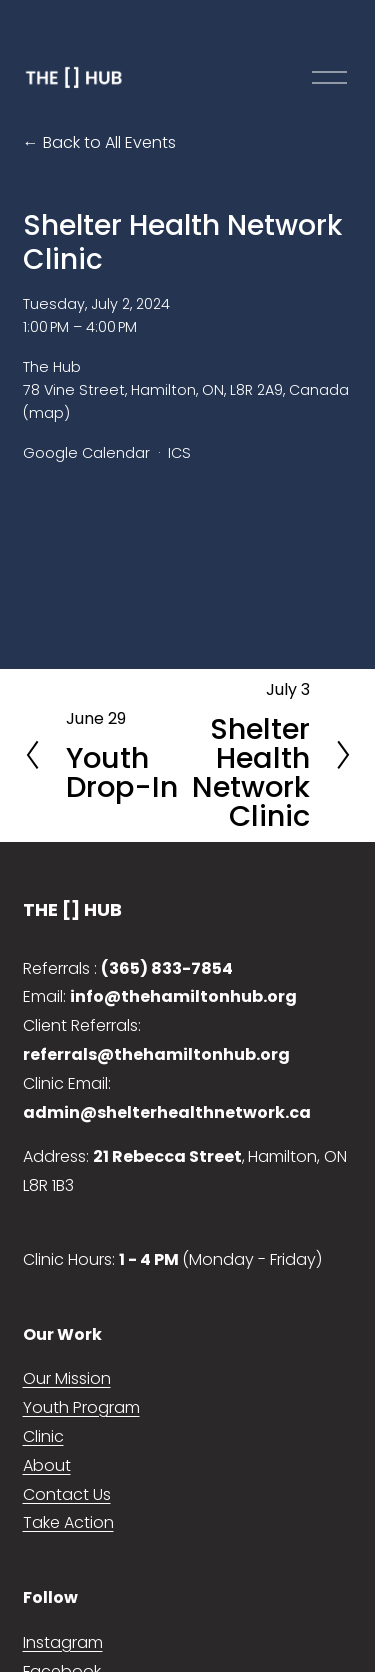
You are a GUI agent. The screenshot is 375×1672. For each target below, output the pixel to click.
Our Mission (67, 1378)
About (47, 1465)
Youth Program (81, 1407)
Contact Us (67, 1494)
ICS (179, 453)
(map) (46, 413)
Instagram (63, 1642)
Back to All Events (109, 142)
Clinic (43, 1436)
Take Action (68, 1522)
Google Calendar (86, 453)
